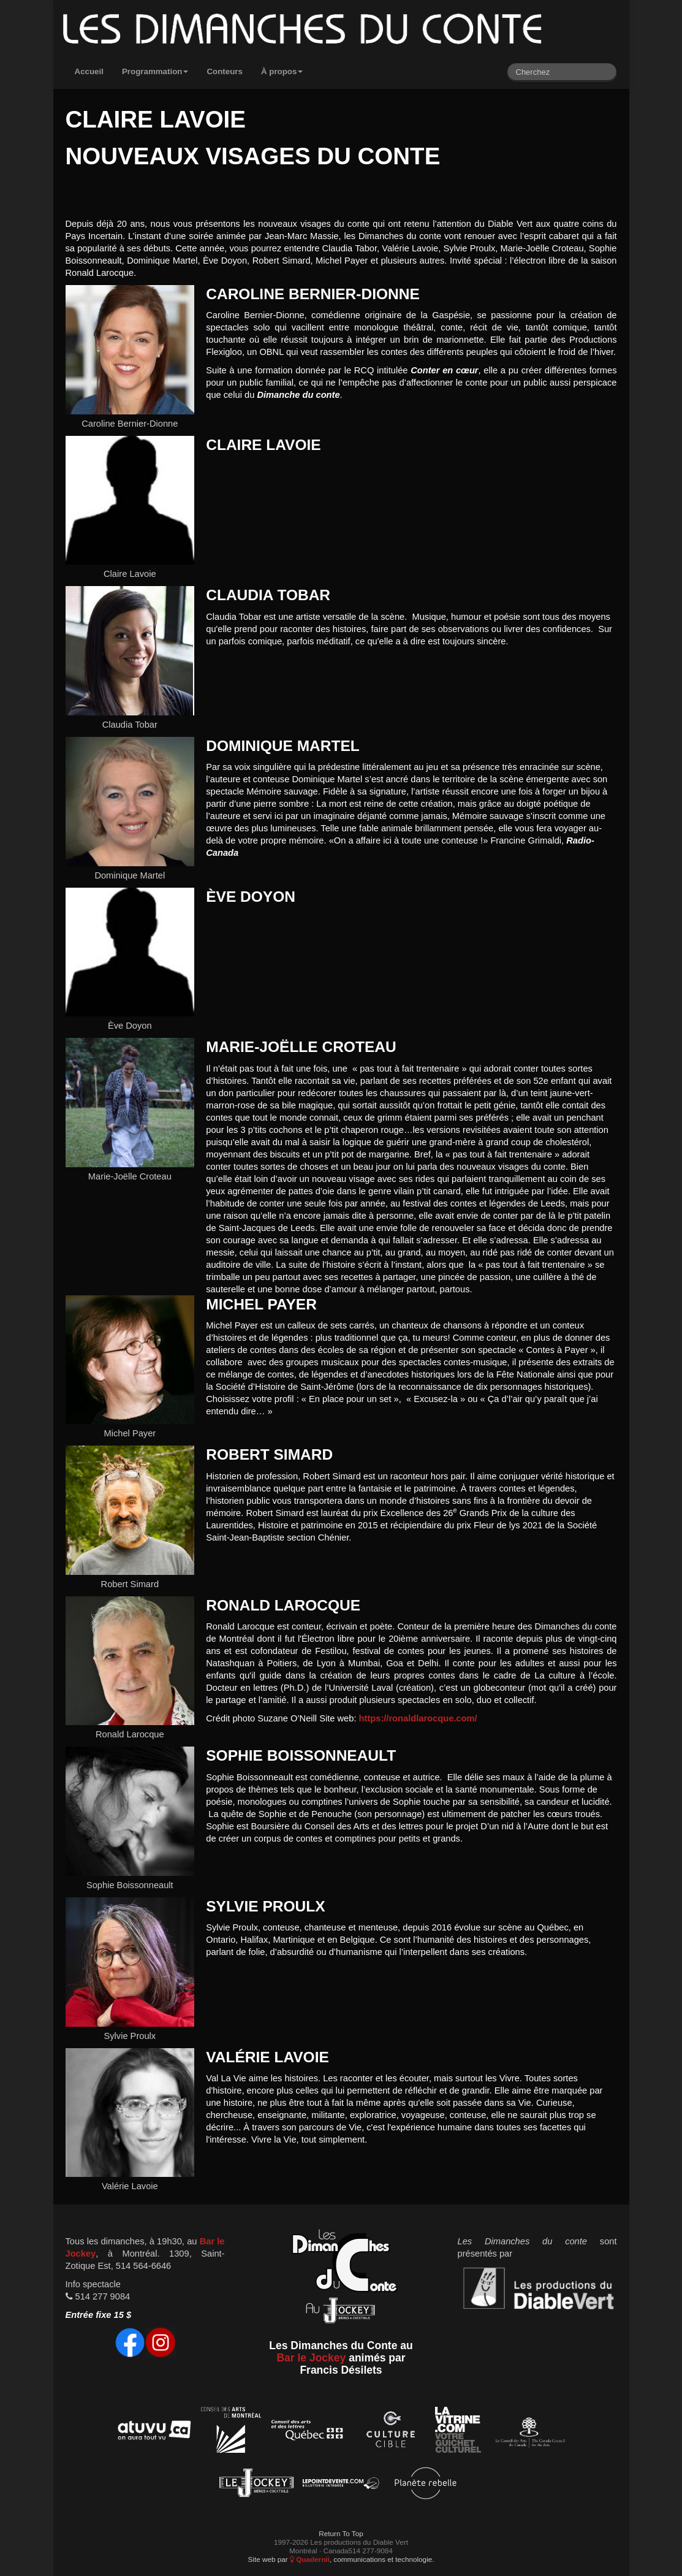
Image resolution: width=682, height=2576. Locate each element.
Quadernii (310, 2559)
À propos (282, 71)
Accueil (89, 71)
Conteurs (224, 71)
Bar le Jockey (311, 2358)
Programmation (155, 71)
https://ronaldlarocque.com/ (418, 1718)
